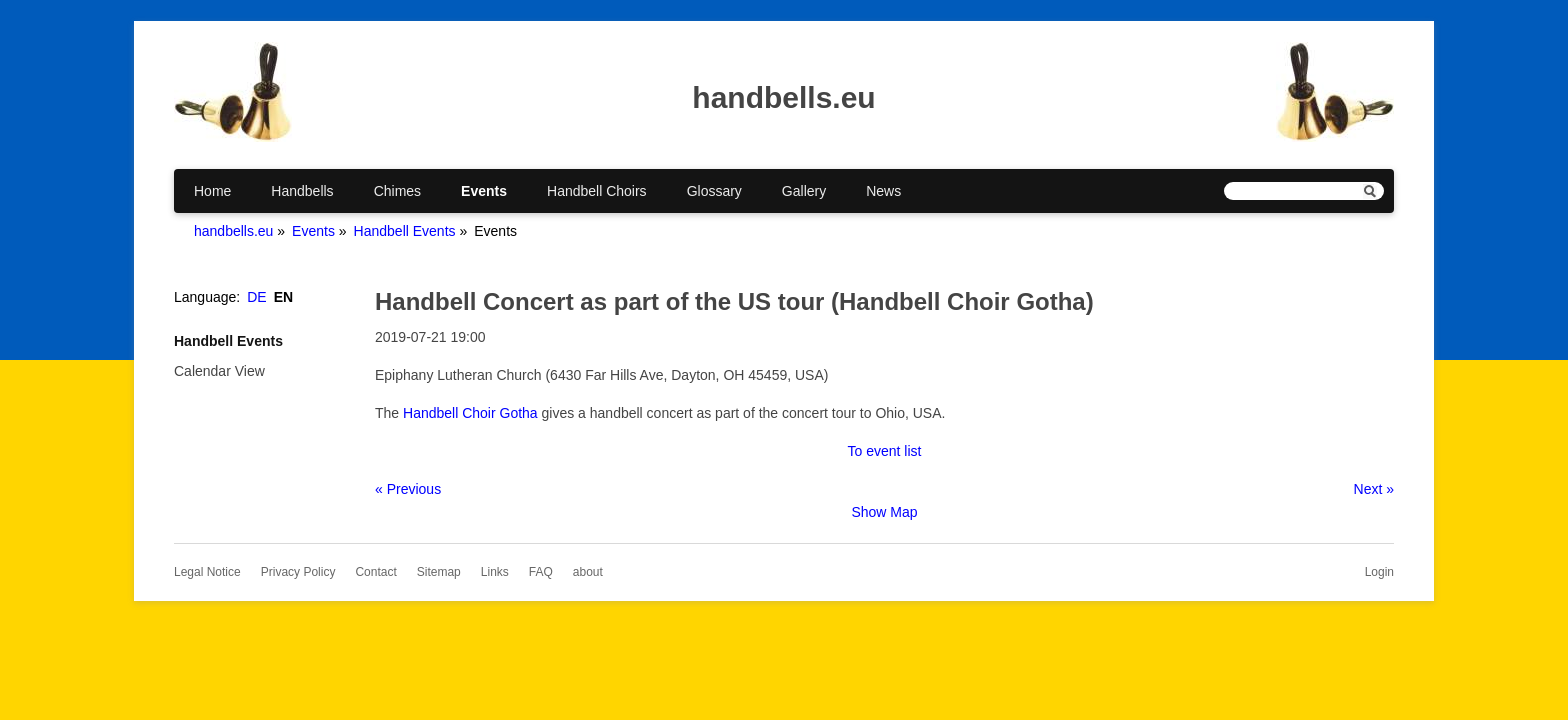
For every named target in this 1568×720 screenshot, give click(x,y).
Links (495, 572)
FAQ (541, 572)
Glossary (714, 191)
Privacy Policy (298, 572)
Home (212, 191)
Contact (375, 572)
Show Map (884, 512)
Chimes (397, 191)
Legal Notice (207, 572)
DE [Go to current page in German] (256, 297)
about (588, 572)
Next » (1374, 489)
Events (484, 191)
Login (1379, 572)
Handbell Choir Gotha (470, 413)
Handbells (302, 191)
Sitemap (439, 572)
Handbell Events (405, 231)
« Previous (408, 489)
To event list (885, 451)
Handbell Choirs (597, 191)
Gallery (804, 191)
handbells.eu (233, 231)
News (883, 191)
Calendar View (219, 371)
